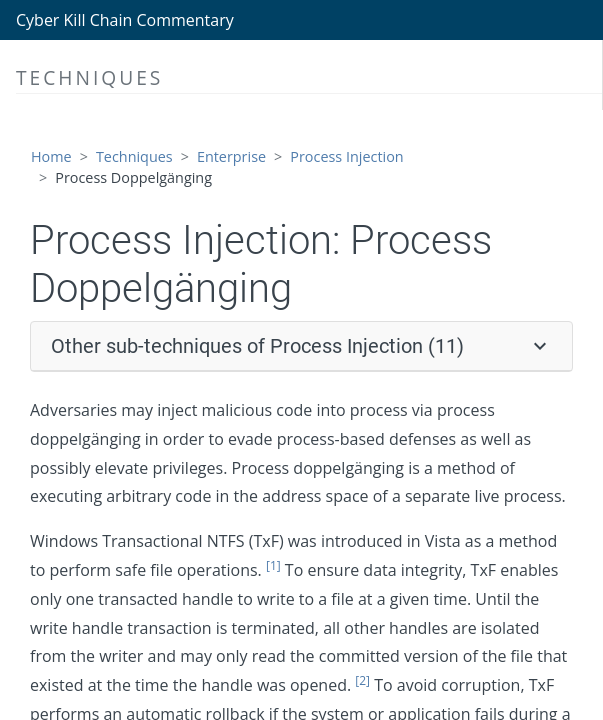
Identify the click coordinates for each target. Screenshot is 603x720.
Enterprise (231, 156)
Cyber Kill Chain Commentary (125, 20)
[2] (362, 680)
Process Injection (346, 156)
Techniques (134, 156)
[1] (273, 565)
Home (51, 156)
